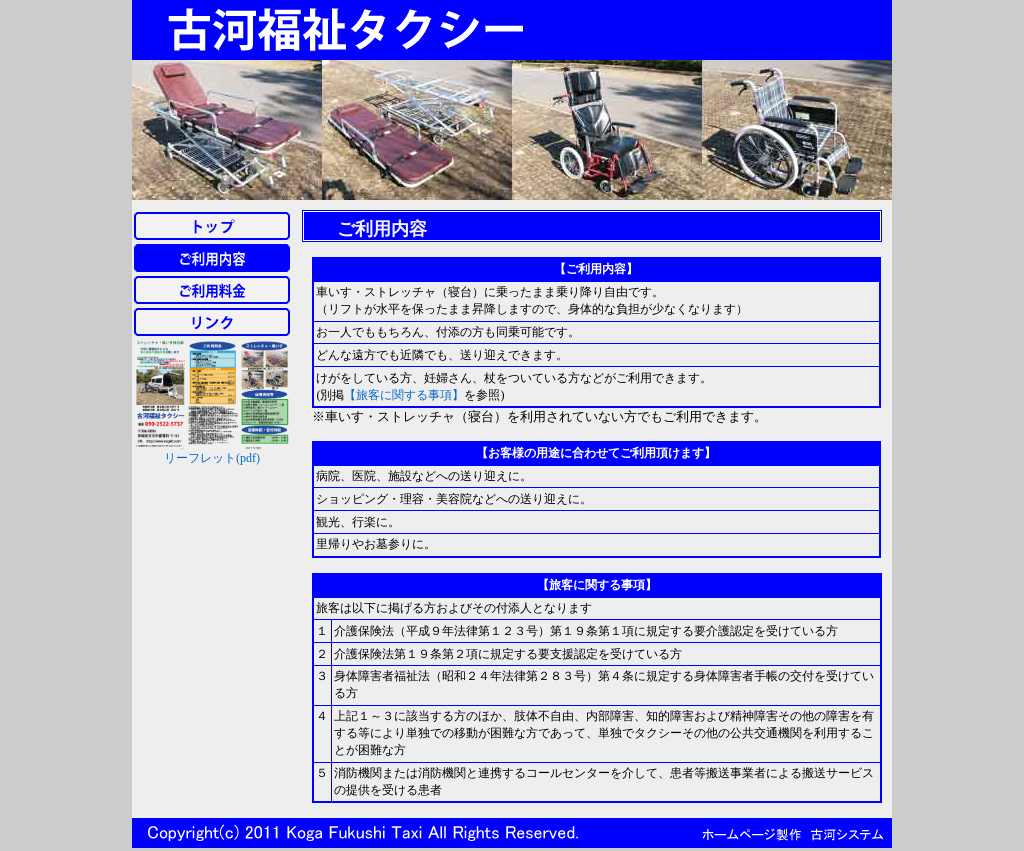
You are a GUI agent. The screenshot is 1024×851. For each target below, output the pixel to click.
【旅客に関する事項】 (404, 395)
